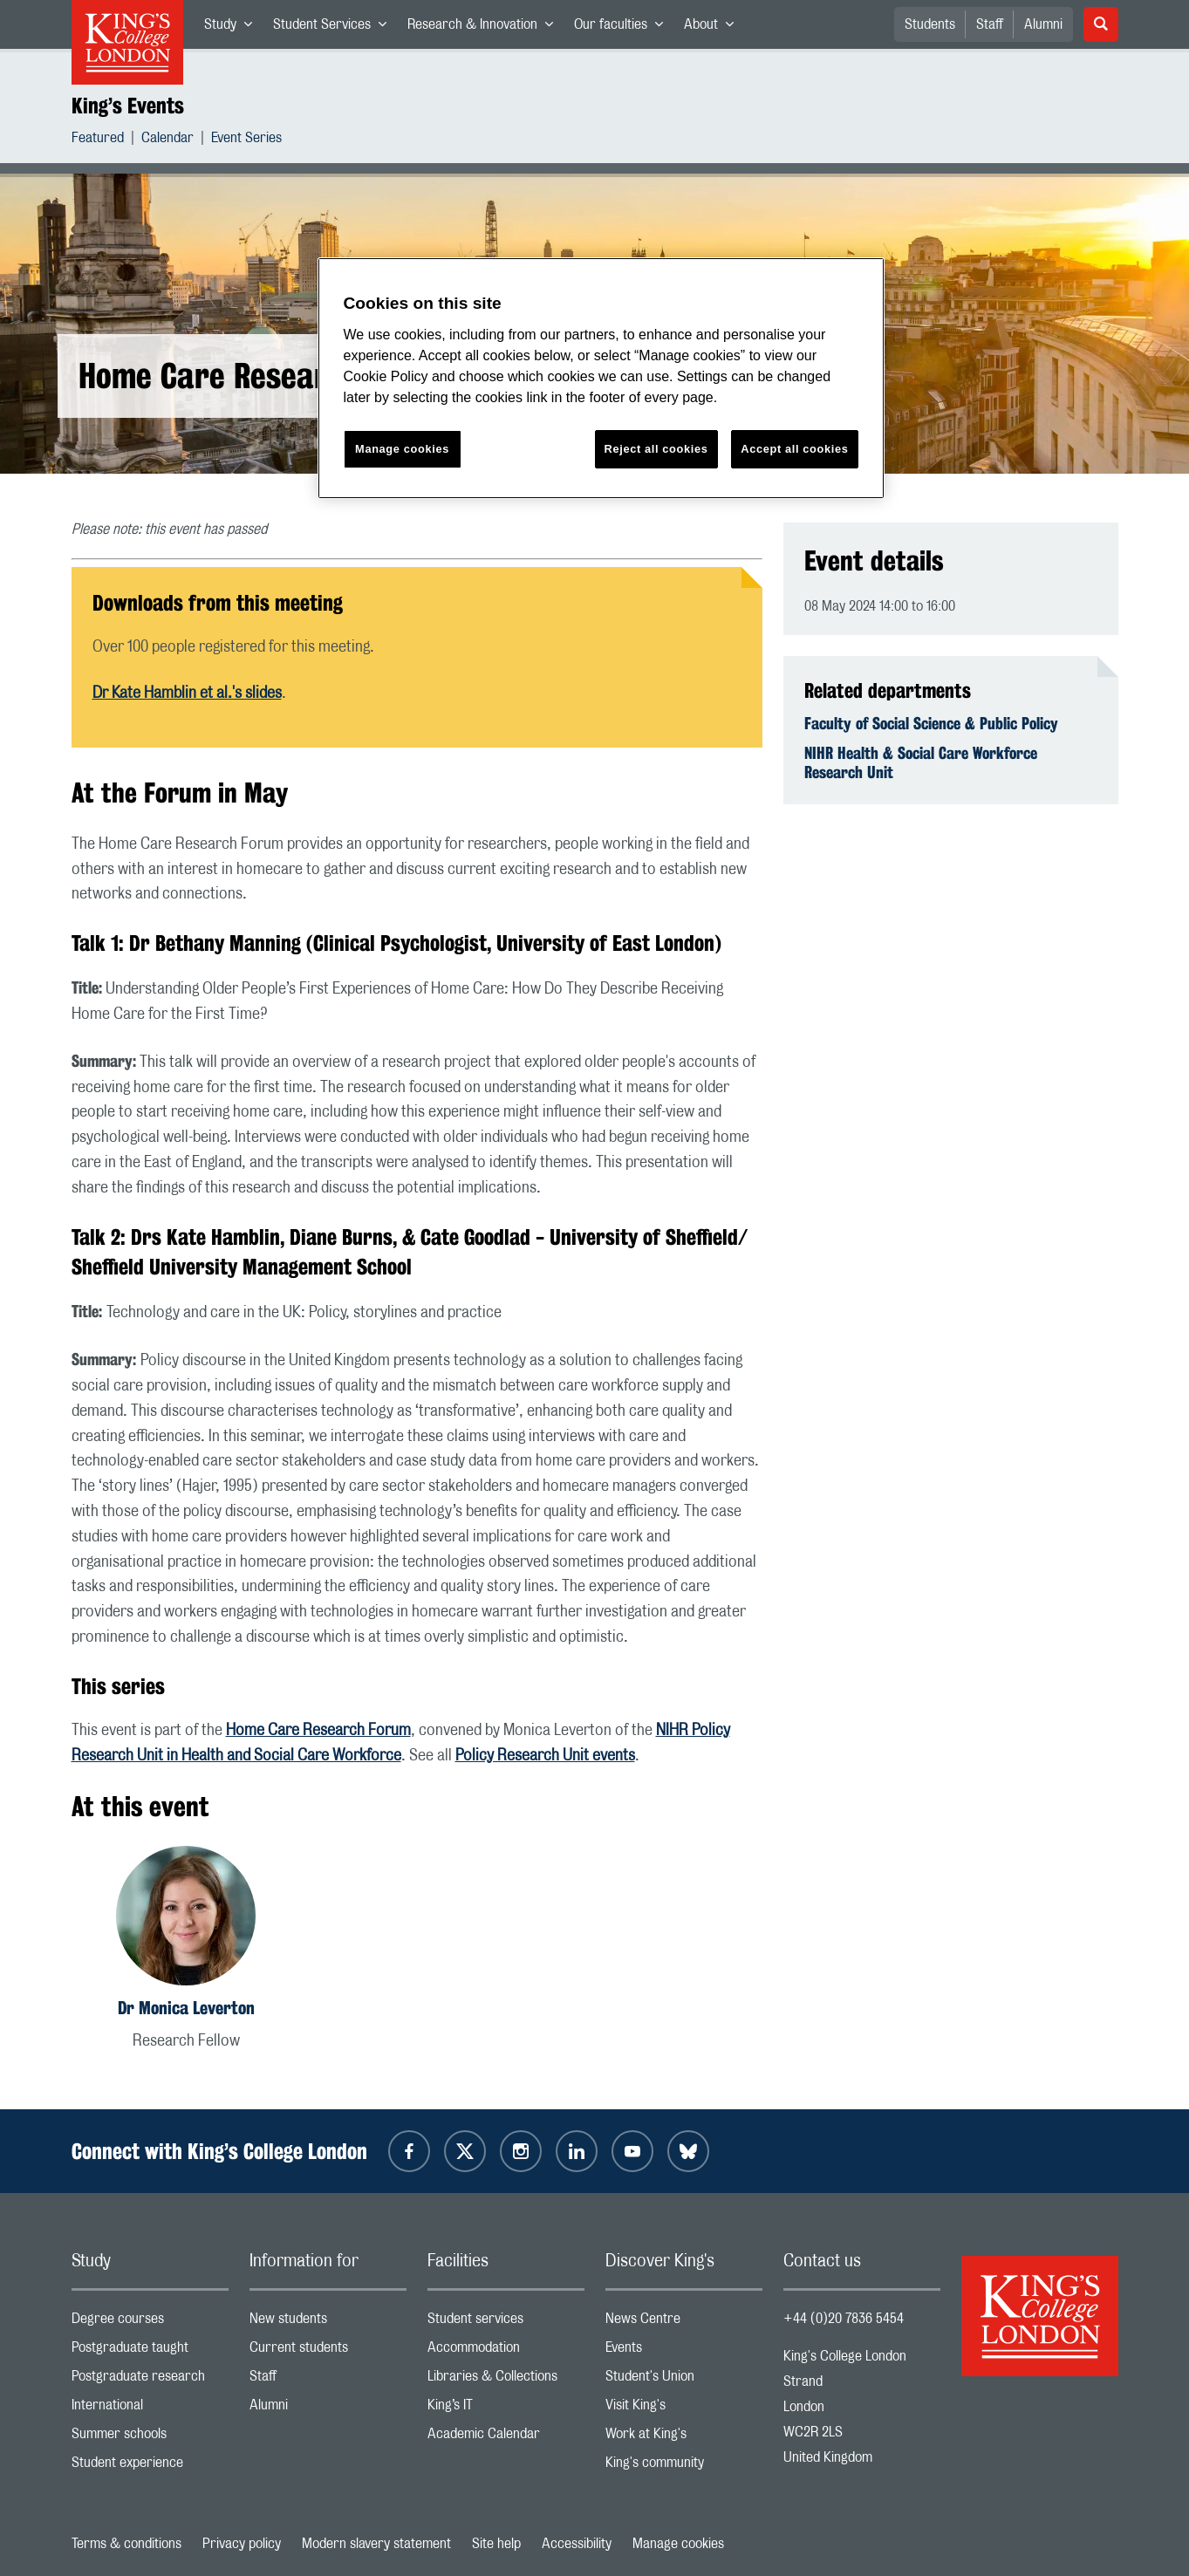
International (150, 2409)
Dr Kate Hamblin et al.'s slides (187, 693)
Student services (505, 2322)
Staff (989, 24)
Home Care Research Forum (318, 1731)
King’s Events (128, 105)
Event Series (246, 140)
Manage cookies (678, 2544)
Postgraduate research (150, 2380)
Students (930, 24)
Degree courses (150, 2322)
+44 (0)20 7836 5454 (843, 2319)
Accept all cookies (794, 448)
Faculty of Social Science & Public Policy (931, 723)
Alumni (1043, 24)
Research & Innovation (485, 27)
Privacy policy (241, 2544)
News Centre (683, 2322)
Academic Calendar (505, 2438)
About (714, 27)
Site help (496, 2544)
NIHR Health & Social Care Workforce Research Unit (920, 762)
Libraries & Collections (505, 2380)
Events (683, 2351)
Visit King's (683, 2409)
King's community (683, 2466)
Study (233, 27)
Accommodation (505, 2351)
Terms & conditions (126, 2544)
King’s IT (505, 2409)
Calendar (167, 140)
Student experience (150, 2466)
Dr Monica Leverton (186, 2007)
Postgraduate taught (150, 2351)
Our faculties (623, 27)
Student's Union (683, 2380)
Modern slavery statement (376, 2544)
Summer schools (150, 2438)
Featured (98, 140)
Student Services (335, 27)
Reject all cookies (656, 448)
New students (328, 2322)
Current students (328, 2351)
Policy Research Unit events (545, 1756)
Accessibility (577, 2544)
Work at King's (683, 2438)
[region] (601, 378)
